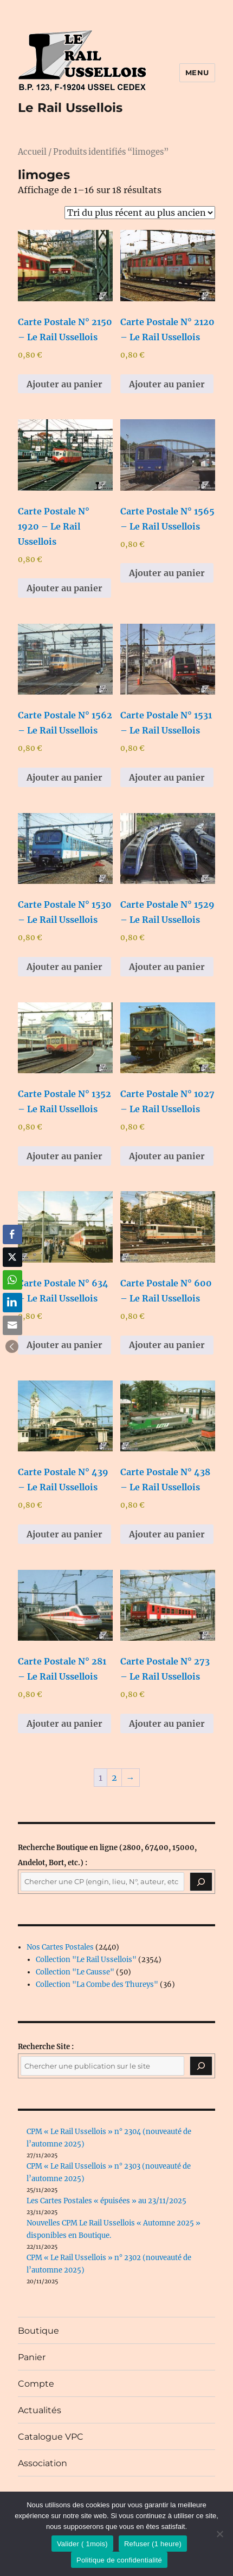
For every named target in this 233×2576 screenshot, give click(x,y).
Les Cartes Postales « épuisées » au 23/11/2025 (106, 2200)
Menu (197, 72)
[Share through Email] (12, 1325)
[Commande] (139, 212)
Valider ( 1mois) (82, 2544)
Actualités (39, 2410)
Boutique (38, 2331)
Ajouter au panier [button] (64, 384)
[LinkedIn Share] (12, 1302)
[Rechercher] (201, 2066)
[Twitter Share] (12, 1257)
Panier (32, 2357)
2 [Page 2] (114, 1777)
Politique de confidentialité (119, 2560)
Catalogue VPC (50, 2437)
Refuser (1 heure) (153, 2544)
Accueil (32, 152)
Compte (36, 2384)
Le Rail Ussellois (70, 107)
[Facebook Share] (12, 1234)
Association (42, 2463)
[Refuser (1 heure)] (219, 2533)
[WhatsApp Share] (12, 1280)
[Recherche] (201, 1882)
